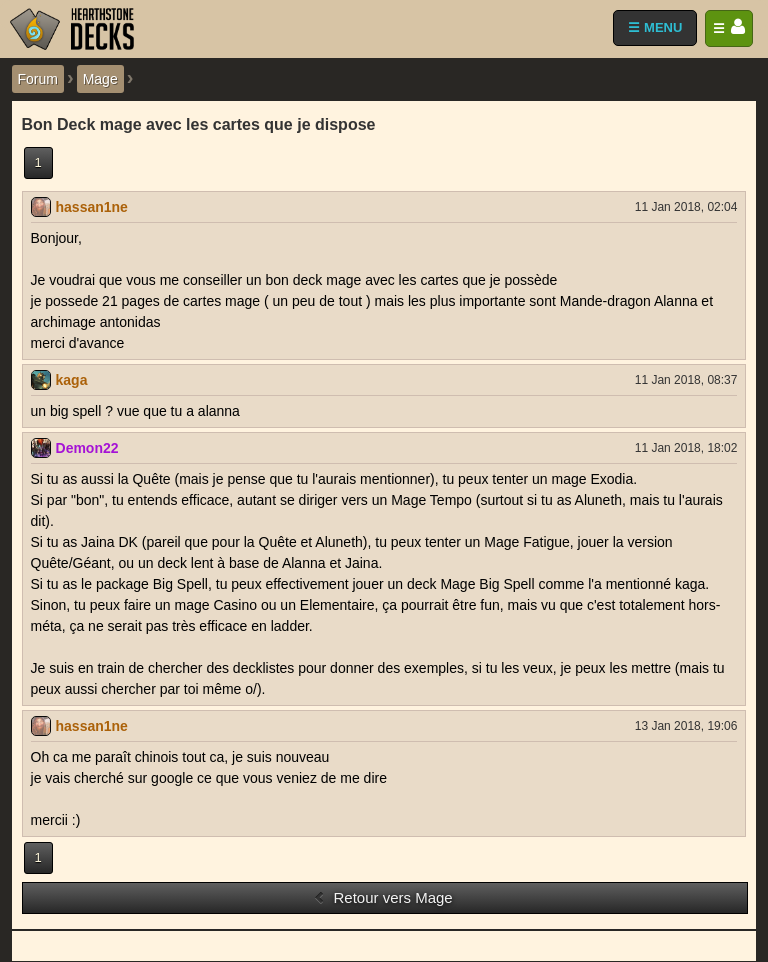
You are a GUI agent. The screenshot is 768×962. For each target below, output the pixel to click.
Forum (38, 79)
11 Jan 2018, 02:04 (686, 207)
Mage (100, 79)
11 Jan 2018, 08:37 (686, 380)
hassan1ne (92, 207)
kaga (72, 380)
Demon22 (87, 448)
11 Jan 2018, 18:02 (686, 448)
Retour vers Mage (382, 897)
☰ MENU (655, 27)
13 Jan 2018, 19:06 (686, 726)
